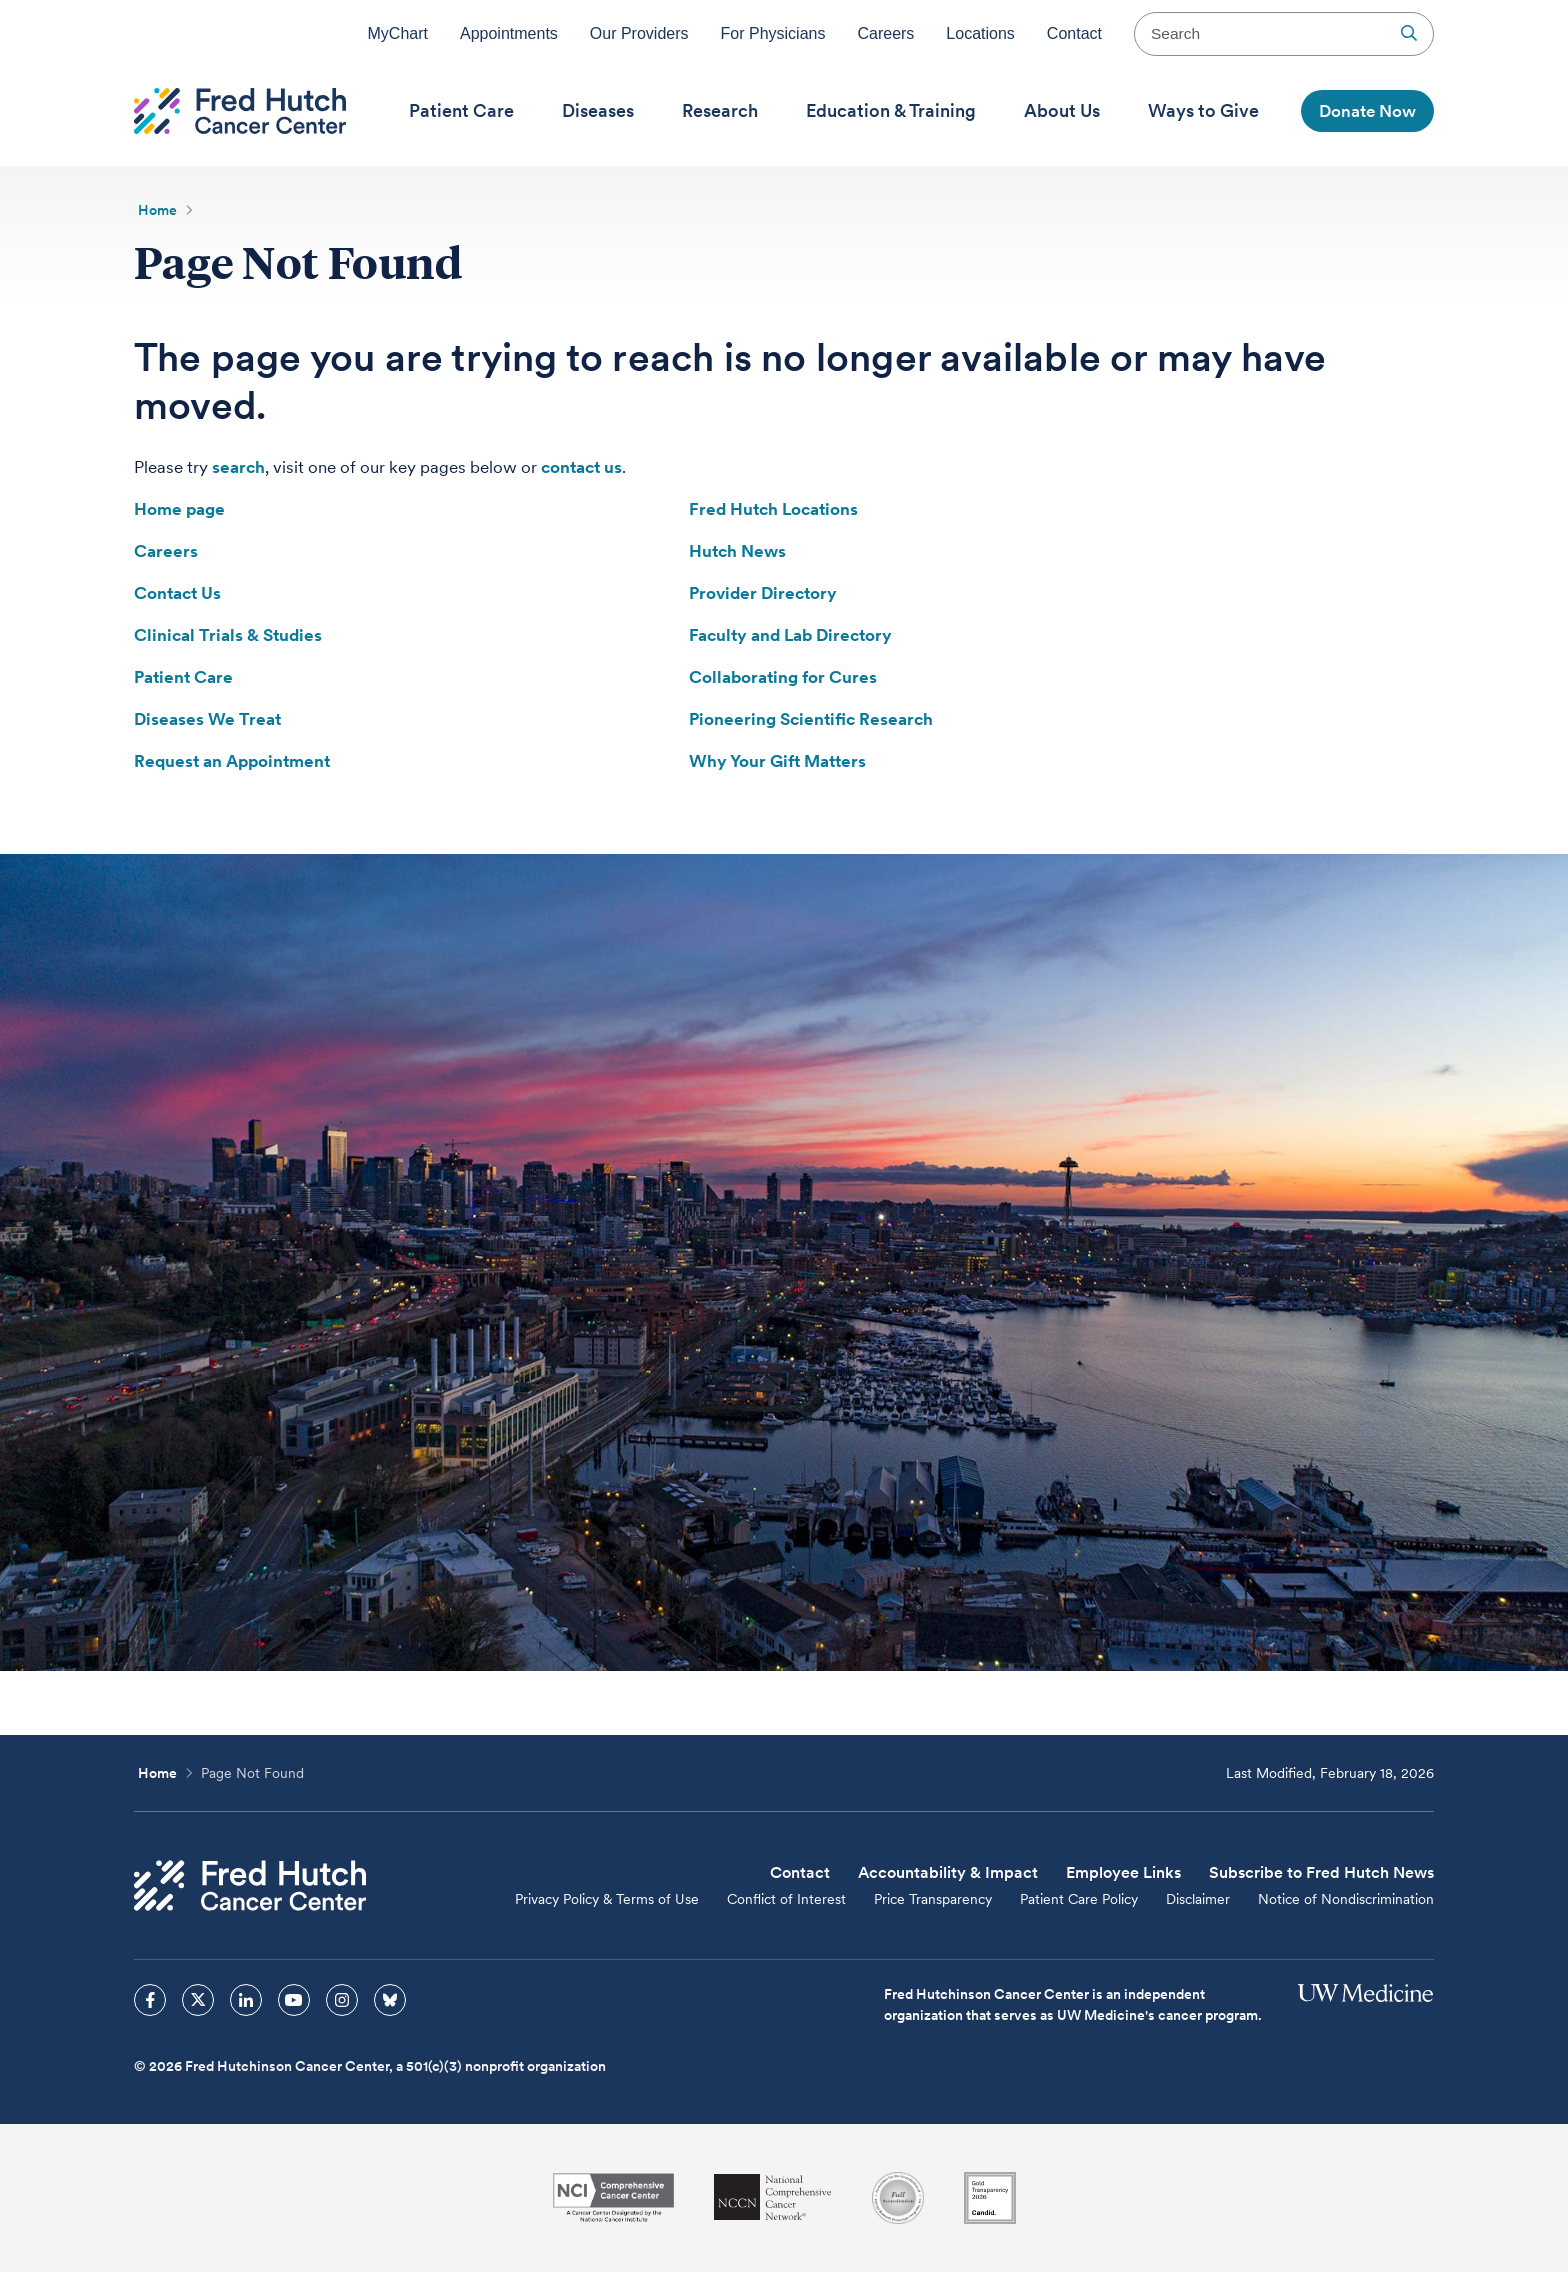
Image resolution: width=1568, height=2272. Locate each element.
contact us (581, 467)
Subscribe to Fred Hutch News (1321, 1872)
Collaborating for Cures (783, 677)
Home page (179, 509)
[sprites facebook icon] (150, 2000)
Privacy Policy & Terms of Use (607, 1899)
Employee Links (1123, 1872)
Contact (1074, 33)
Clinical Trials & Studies (228, 635)
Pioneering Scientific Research (811, 719)
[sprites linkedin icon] (246, 2000)
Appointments (509, 33)
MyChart (398, 33)
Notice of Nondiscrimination (1346, 1899)
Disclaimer (1198, 1899)
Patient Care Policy (1079, 1899)
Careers (885, 33)
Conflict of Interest (786, 1899)
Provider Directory (763, 593)
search (238, 467)
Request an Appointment (232, 761)
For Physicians (773, 33)
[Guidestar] (990, 2198)
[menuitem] (461, 111)
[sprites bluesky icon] (390, 2000)
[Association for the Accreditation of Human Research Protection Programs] (898, 2198)
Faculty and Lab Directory (790, 635)
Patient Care (183, 677)
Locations (980, 33)
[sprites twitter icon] (198, 2000)
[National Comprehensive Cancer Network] (773, 2197)
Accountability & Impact (948, 1872)
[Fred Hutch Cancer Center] (250, 1885)
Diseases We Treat (207, 719)
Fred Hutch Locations (773, 509)
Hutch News (737, 551)
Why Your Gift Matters (777, 761)
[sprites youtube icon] (294, 2000)
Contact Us (177, 593)
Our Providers (639, 33)
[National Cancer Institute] (613, 2197)
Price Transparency (933, 1899)
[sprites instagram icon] (342, 2000)
